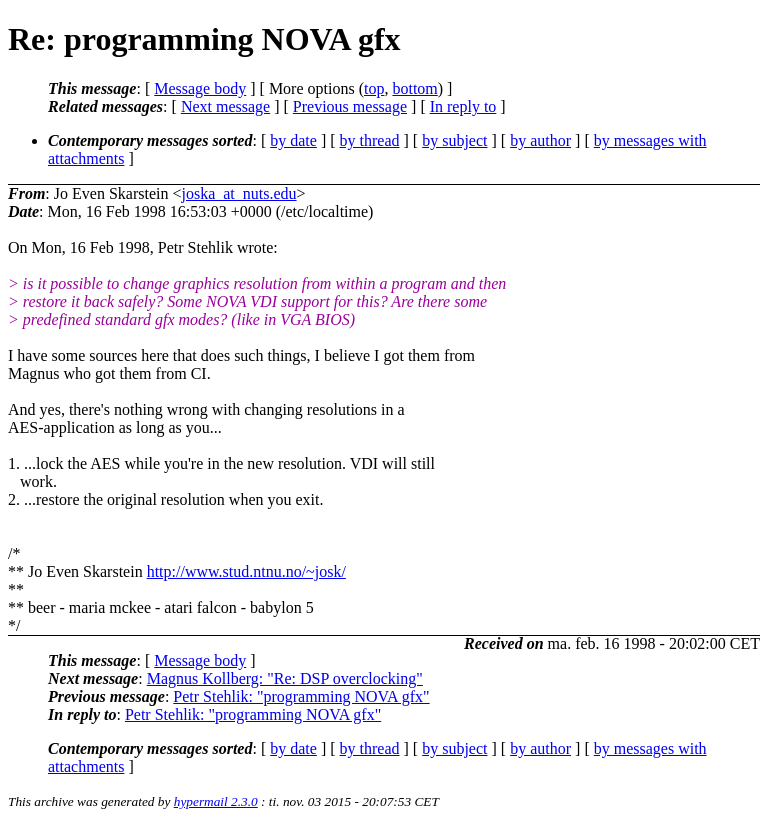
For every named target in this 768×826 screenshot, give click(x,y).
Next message (225, 106)
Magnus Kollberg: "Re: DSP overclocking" (285, 678)
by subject (454, 140)
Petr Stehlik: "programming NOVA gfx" (301, 696)
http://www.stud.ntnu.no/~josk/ (246, 571)
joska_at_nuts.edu (238, 193)
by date (293, 140)
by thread (370, 140)
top (374, 88)
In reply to (463, 106)
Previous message (350, 106)
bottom (414, 88)
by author (540, 140)
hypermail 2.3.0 (216, 801)
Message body (200, 88)
